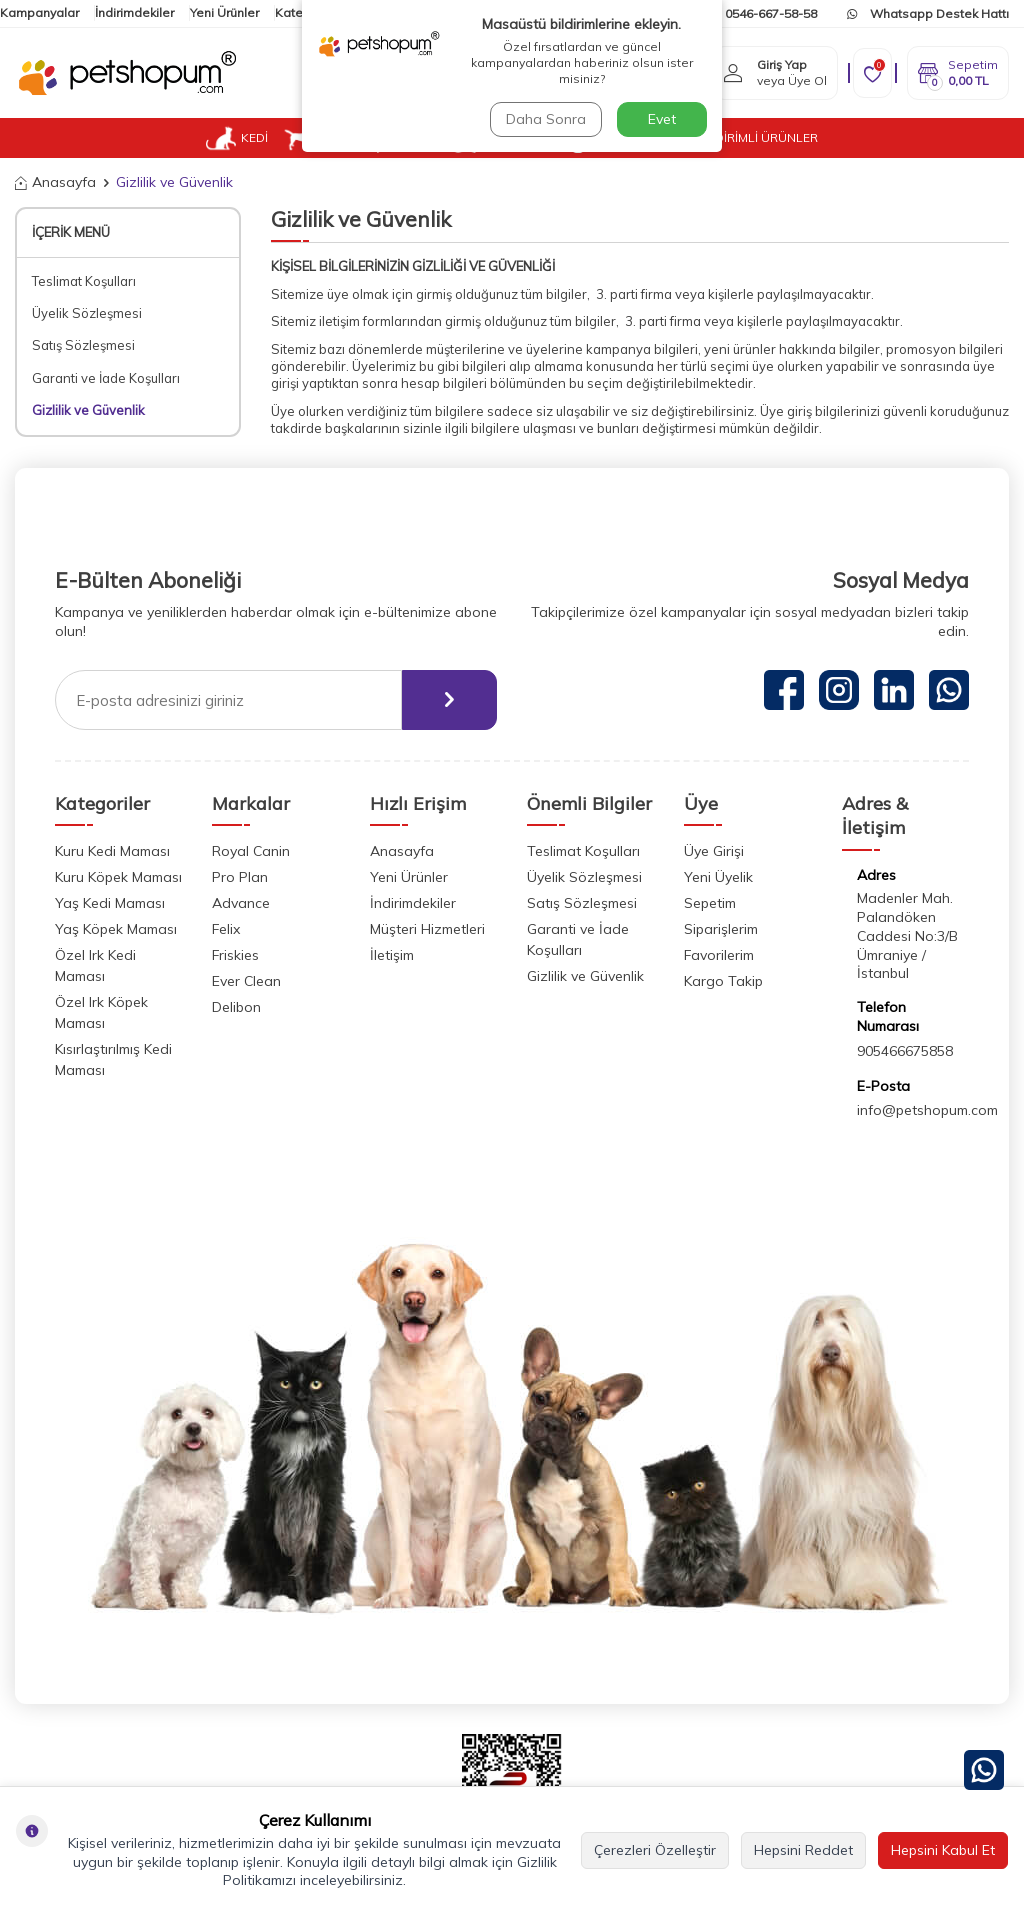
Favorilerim (719, 955)
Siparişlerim (721, 929)
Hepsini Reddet (803, 1850)
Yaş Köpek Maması (116, 929)
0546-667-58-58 (761, 13)
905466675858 (905, 1051)
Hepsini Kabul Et (943, 1850)
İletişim (377, 12)
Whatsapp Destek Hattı (928, 13)
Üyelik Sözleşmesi (87, 313)
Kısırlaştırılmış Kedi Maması (113, 1059)
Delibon (236, 1007)
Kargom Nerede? (613, 13)
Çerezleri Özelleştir (655, 1850)
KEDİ (237, 138)
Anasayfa (55, 182)
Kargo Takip (723, 981)
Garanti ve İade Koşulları (106, 378)
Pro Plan (240, 877)
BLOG (670, 137)
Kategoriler (308, 12)
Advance (241, 903)
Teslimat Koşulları (84, 281)
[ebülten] (449, 700)
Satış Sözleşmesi (83, 345)
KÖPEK (322, 138)
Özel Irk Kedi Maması (95, 965)
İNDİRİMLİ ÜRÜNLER (760, 137)
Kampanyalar (39, 12)
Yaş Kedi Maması (110, 903)
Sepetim (710, 903)
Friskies (235, 955)
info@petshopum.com (927, 1110)
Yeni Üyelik (718, 877)
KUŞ (405, 138)
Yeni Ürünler (224, 12)
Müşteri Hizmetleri (427, 929)
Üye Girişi (714, 851)
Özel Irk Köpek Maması (101, 1012)
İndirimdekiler (134, 12)
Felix (226, 929)
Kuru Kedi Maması (112, 851)
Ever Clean (246, 981)
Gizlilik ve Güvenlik (88, 410)
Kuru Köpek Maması (118, 877)
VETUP (600, 138)
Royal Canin (251, 851)
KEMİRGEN (499, 138)
